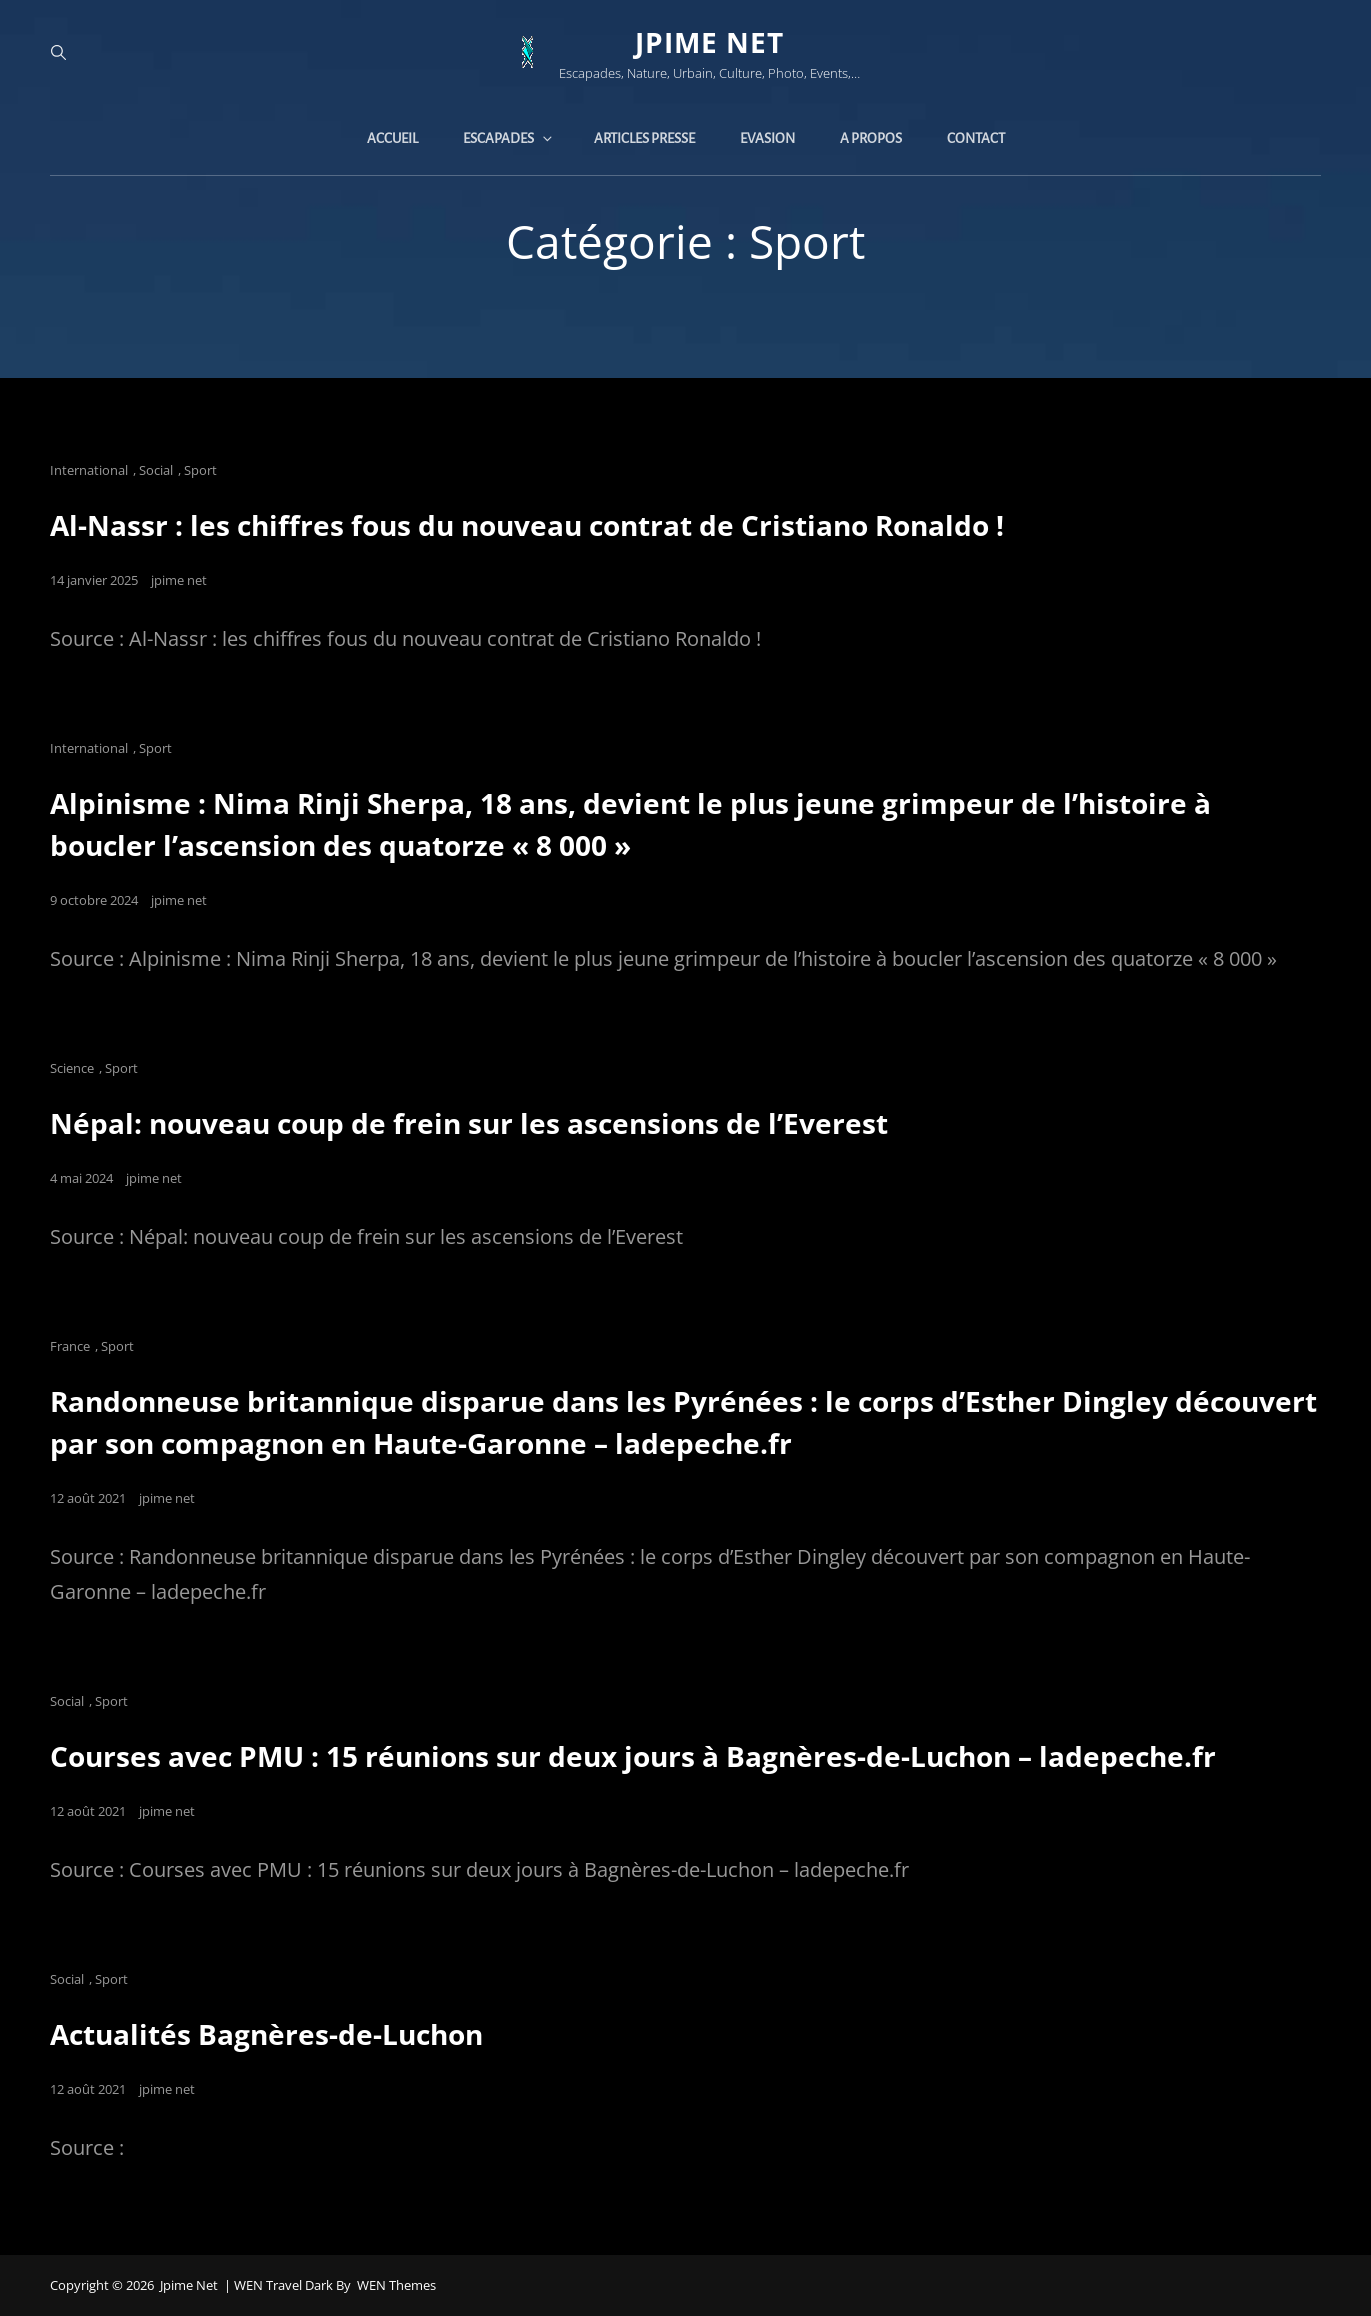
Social (156, 470)
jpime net (709, 42)
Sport (200, 470)
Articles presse (644, 138)
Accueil (392, 138)
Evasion (767, 138)
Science (72, 1068)
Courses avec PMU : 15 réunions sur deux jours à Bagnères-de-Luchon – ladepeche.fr (633, 1756)
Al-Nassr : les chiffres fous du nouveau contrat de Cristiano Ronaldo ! (527, 525)
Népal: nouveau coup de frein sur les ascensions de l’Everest (469, 1123)
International (89, 470)
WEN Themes (396, 2285)
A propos (871, 138)
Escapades (509, 138)
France (70, 1346)
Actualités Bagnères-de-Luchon (266, 2034)
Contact (976, 138)
